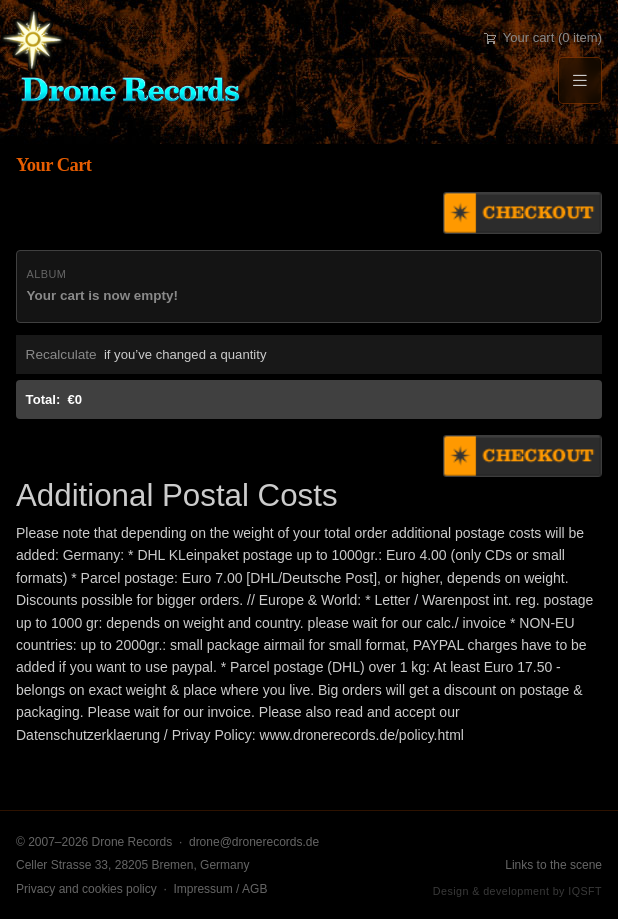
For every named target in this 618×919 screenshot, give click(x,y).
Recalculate (61, 354)
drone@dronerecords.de (254, 842)
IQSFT (585, 891)
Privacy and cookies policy (86, 889)
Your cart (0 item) (543, 37)
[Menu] (580, 80)
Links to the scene (553, 865)
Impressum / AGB (220, 889)
